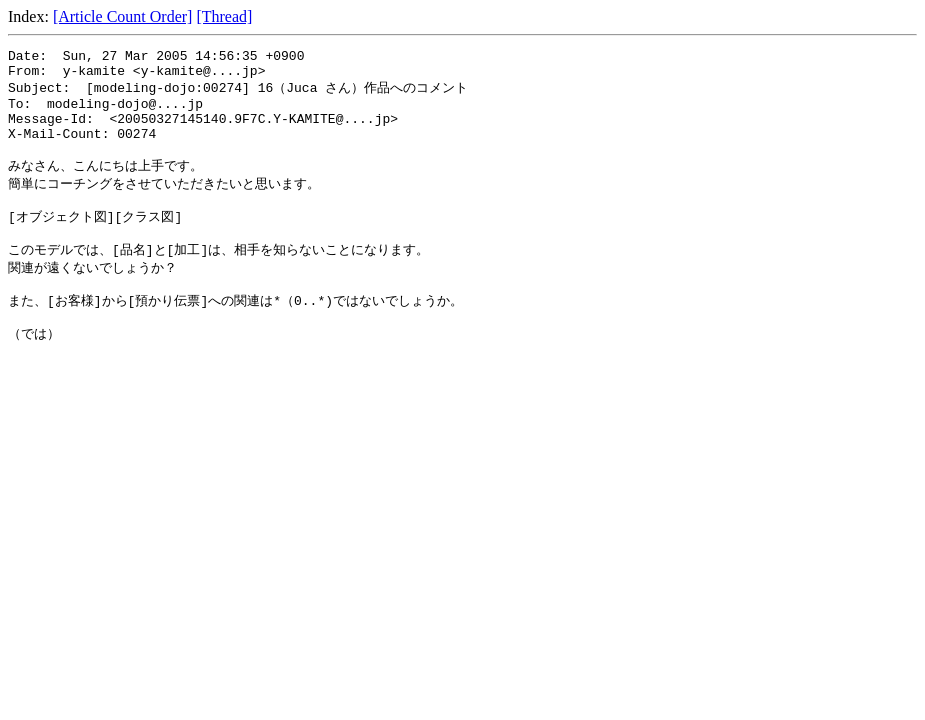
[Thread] (224, 16)
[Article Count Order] (123, 16)
